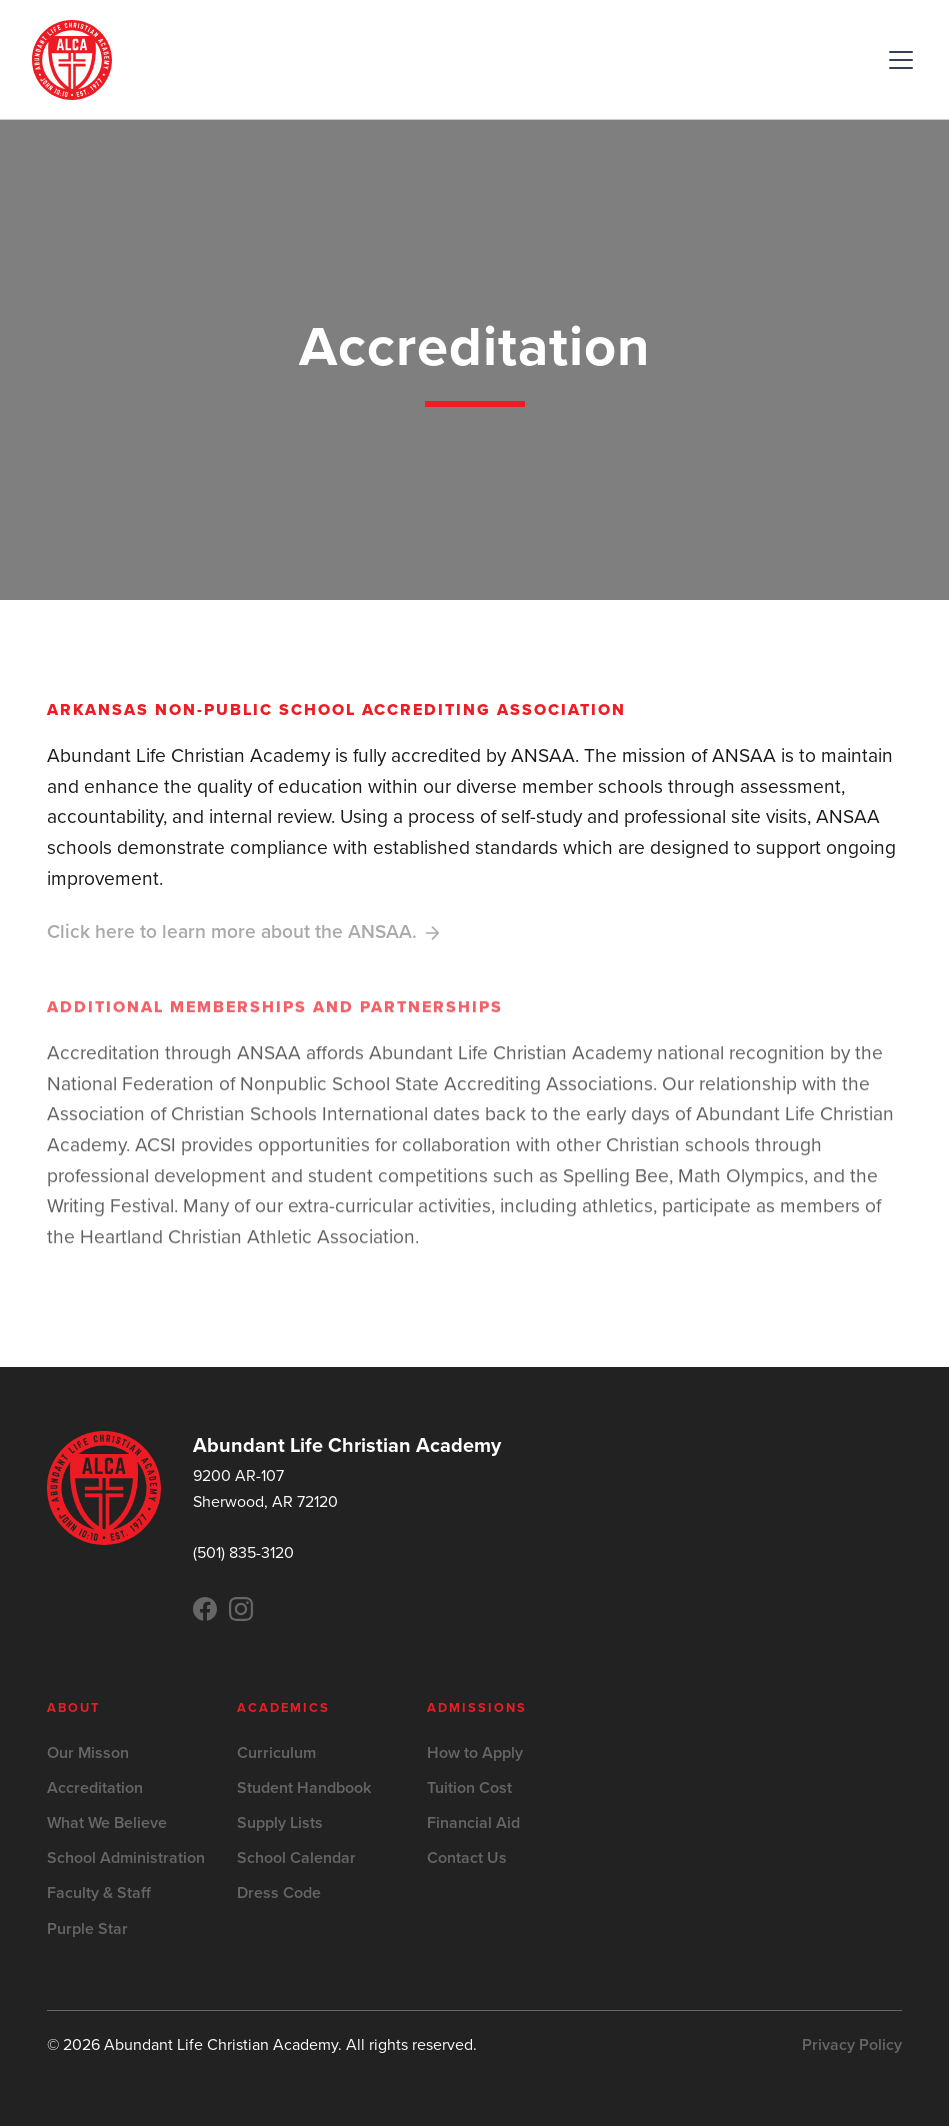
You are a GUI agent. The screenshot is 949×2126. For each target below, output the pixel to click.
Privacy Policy (852, 2044)
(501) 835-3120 (243, 1552)
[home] (72, 60)
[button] (897, 60)
